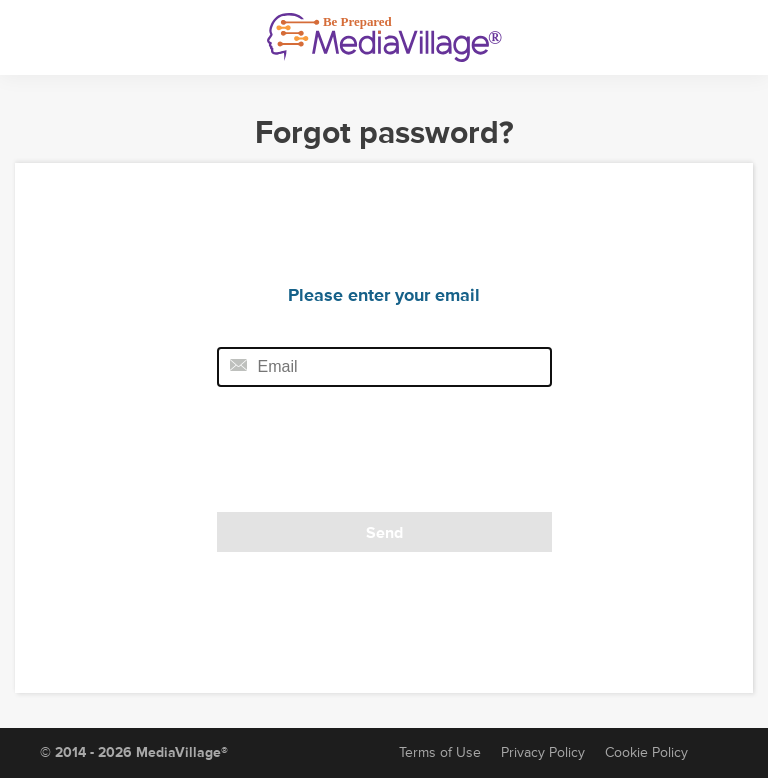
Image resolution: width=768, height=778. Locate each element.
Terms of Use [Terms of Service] (440, 752)
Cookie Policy (646, 752)
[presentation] (354, 456)
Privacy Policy (543, 752)
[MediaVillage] (384, 37)
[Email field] (384, 367)
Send (384, 533)
